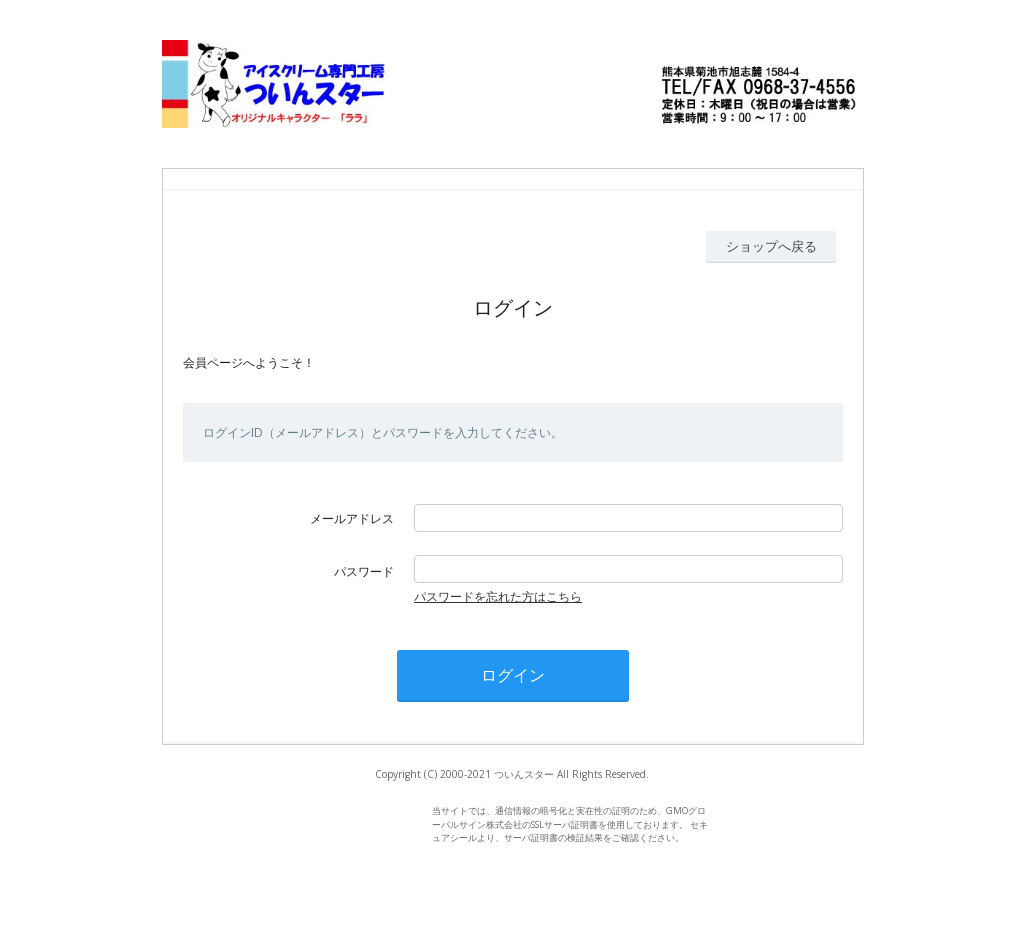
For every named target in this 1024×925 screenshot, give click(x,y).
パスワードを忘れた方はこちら (498, 596)
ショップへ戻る (771, 246)
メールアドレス (352, 518)
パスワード (364, 571)
